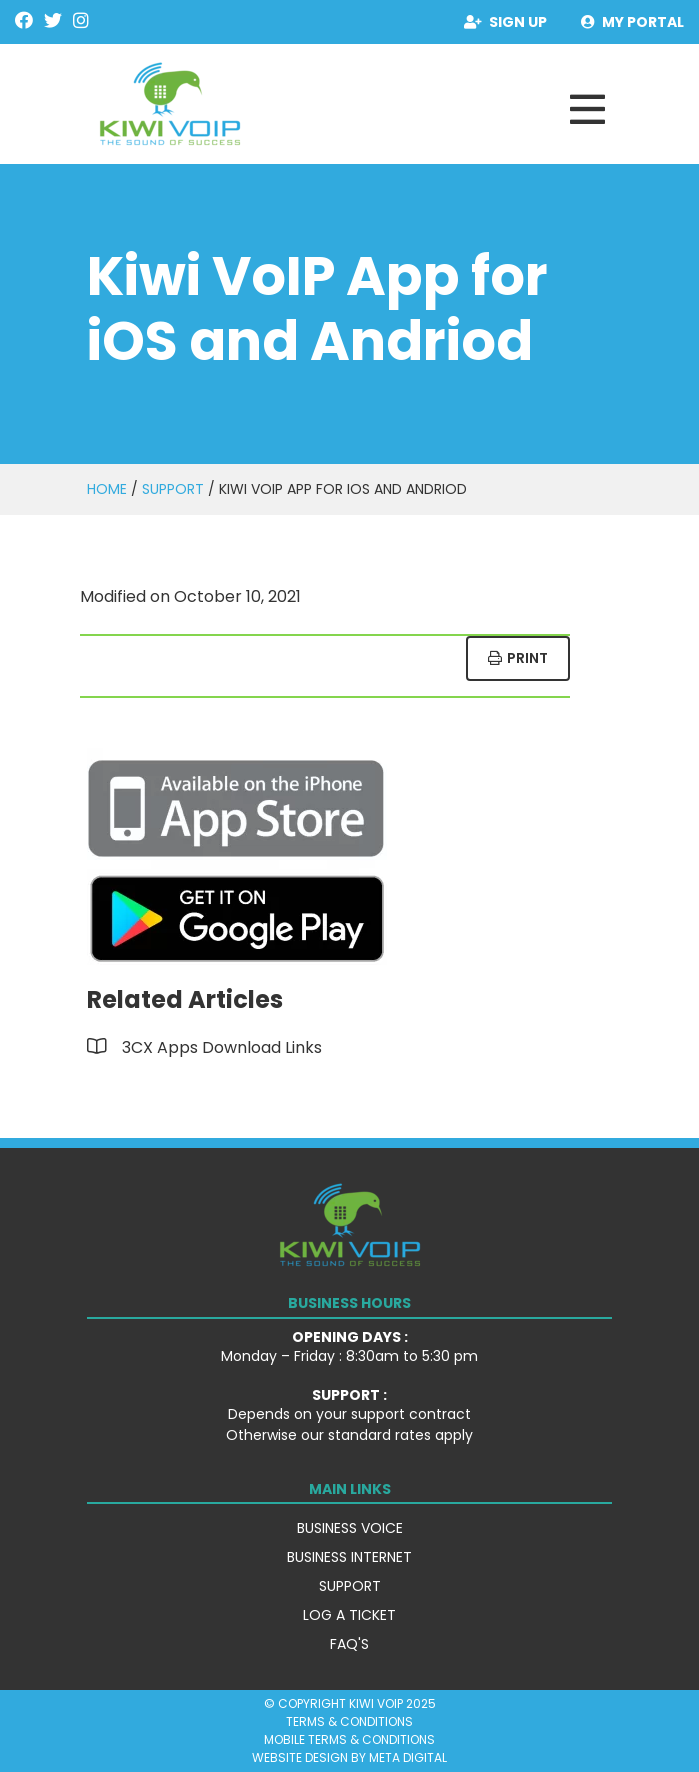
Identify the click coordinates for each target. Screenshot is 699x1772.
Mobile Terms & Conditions (349, 1739)
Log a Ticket (349, 1615)
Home (107, 489)
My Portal (632, 22)
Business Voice (350, 1528)
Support (173, 489)
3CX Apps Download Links (222, 1047)
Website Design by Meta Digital (349, 1757)
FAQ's (349, 1644)
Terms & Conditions (349, 1721)
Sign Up (505, 22)
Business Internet (349, 1557)
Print (518, 658)
